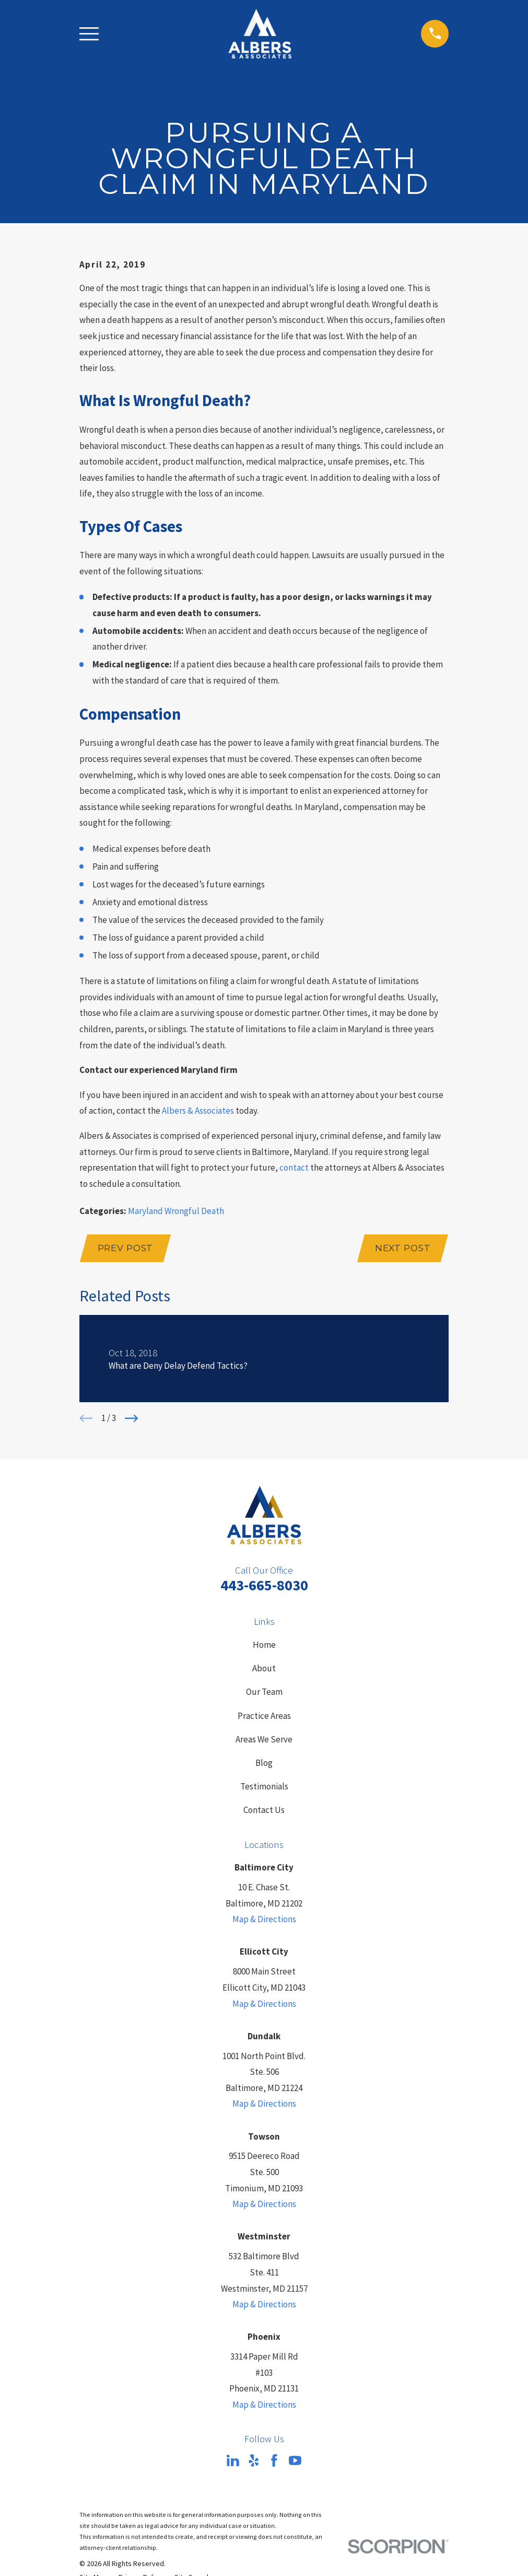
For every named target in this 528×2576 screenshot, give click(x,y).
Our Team (264, 1691)
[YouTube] (295, 2460)
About (264, 1668)
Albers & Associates (198, 1110)
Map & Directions (264, 1919)
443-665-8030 (264, 1585)
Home (264, 1644)
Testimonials (264, 1786)
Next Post (403, 1248)
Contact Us (264, 1810)
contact (294, 1167)
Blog (264, 1763)
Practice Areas (264, 1716)
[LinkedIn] (233, 2460)
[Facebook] (274, 2460)
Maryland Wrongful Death (176, 1211)
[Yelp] (254, 2460)
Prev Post (126, 1248)
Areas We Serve (264, 1739)
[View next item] (131, 1418)
